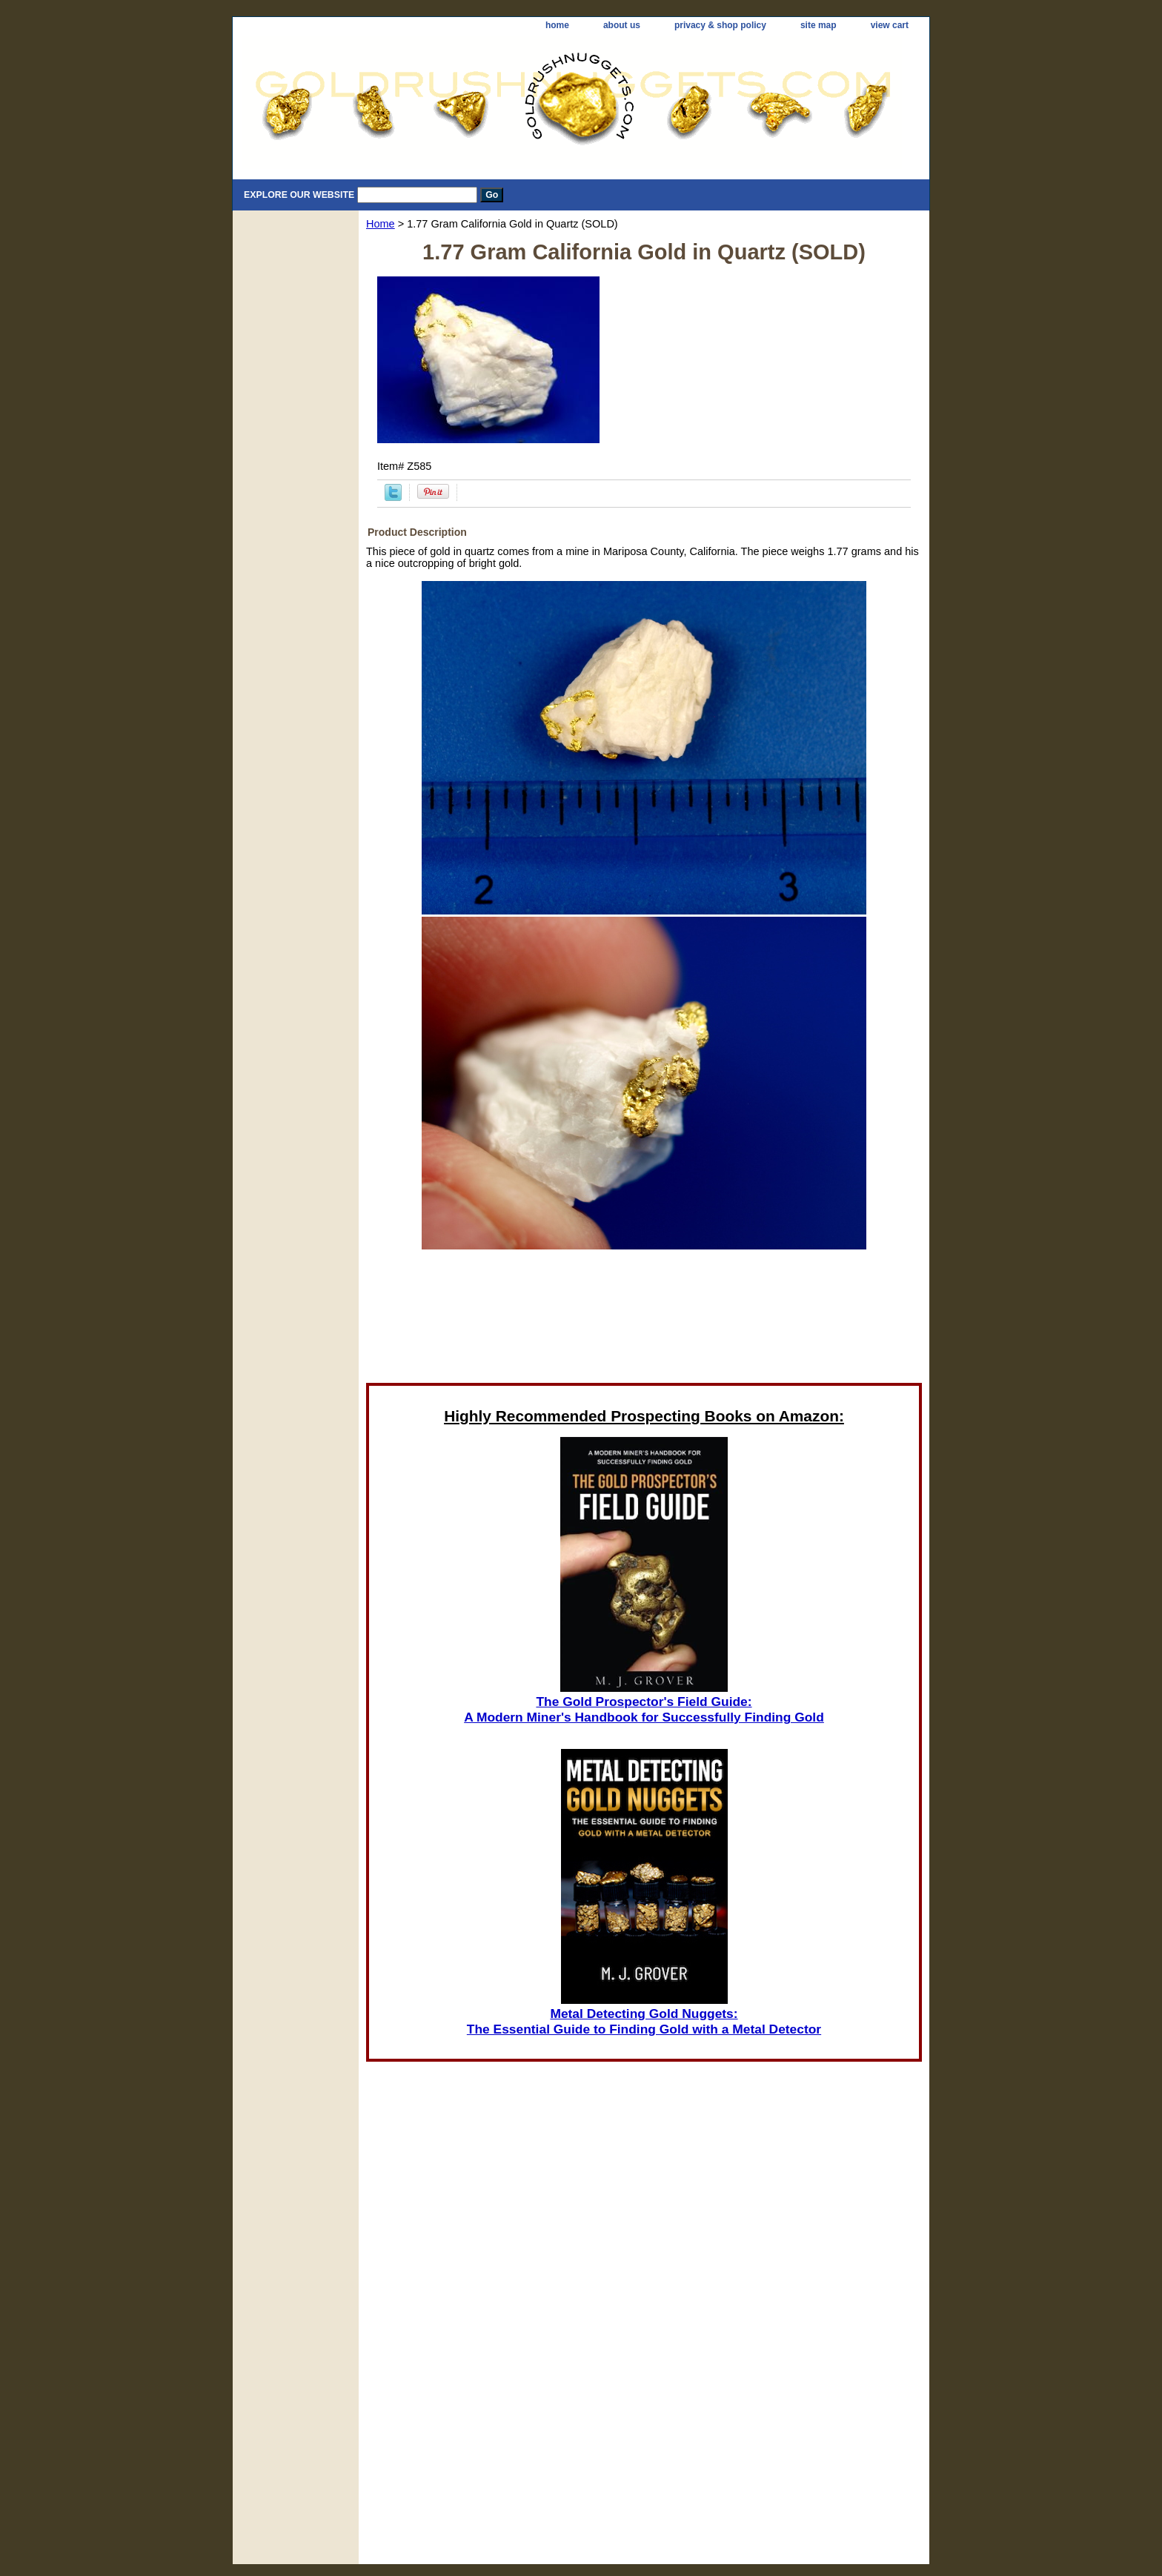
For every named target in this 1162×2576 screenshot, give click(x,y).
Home (380, 224)
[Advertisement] (644, 1320)
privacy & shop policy (720, 25)
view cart (890, 25)
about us (621, 25)
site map (818, 25)
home (557, 25)
